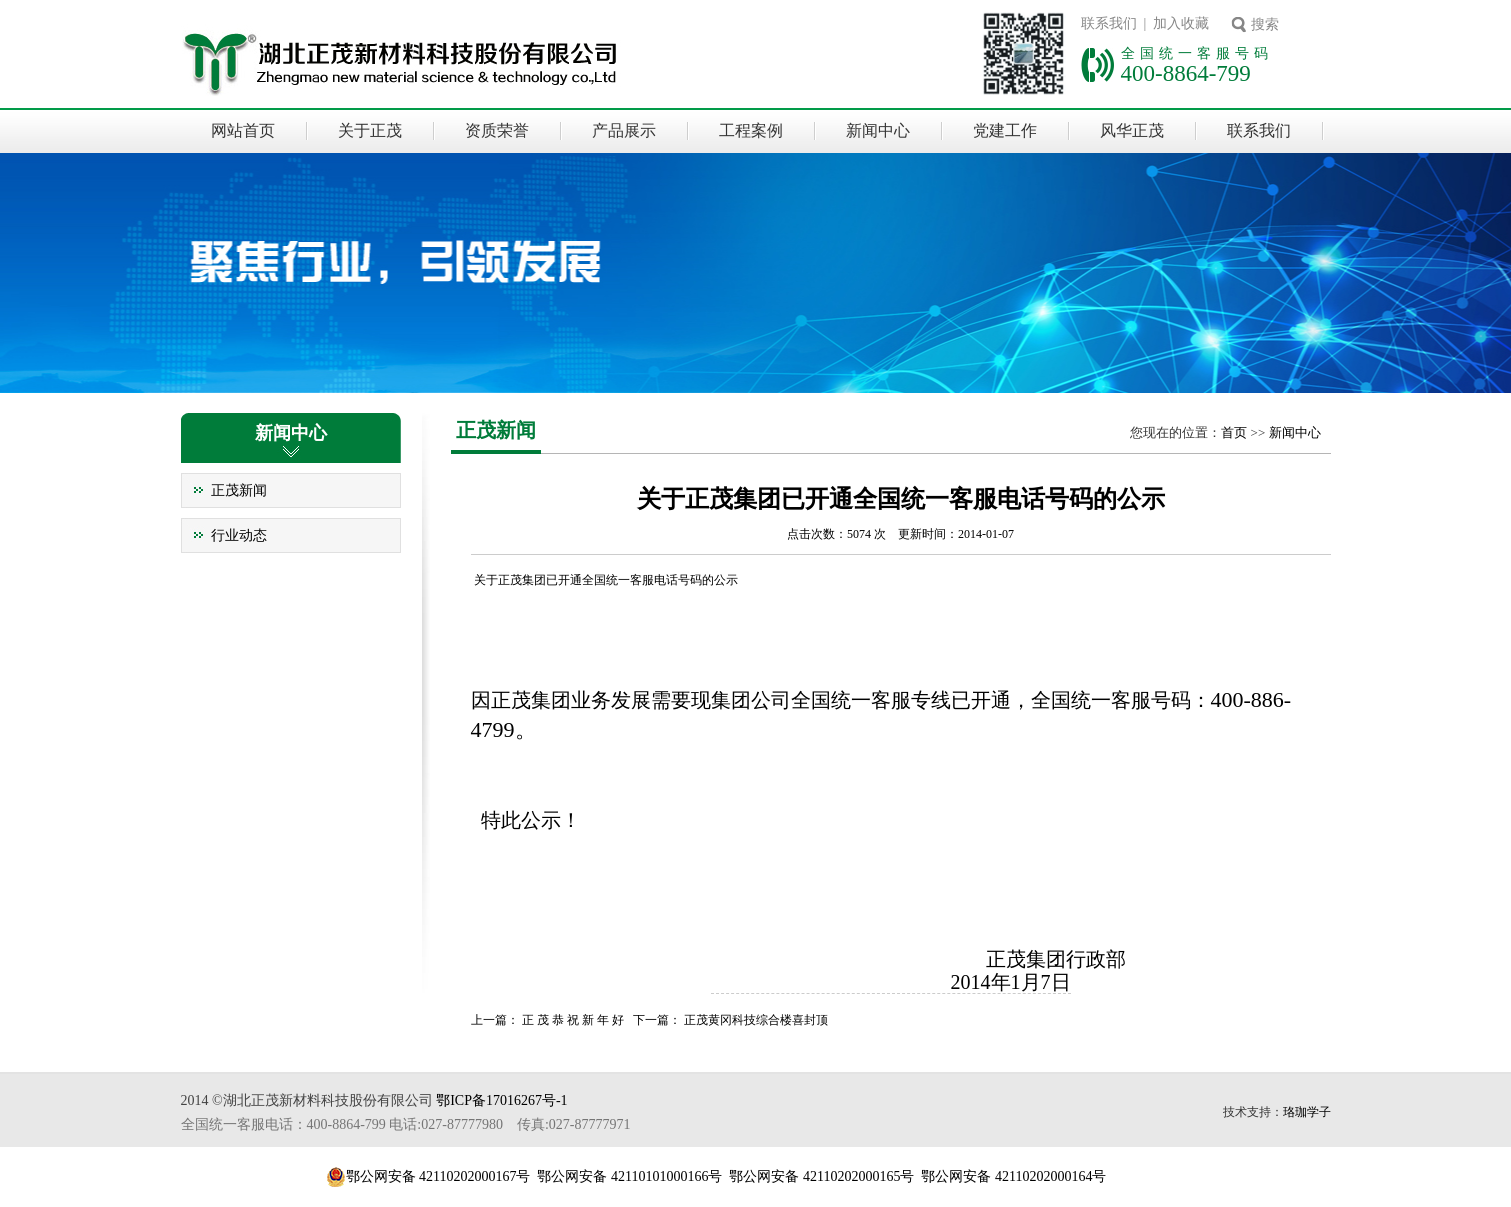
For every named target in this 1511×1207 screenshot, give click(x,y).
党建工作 (1005, 130)
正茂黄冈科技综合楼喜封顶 (756, 1020)
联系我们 (1259, 130)
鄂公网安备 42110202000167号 (438, 1176)
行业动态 (239, 535)
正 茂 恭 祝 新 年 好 (573, 1020)
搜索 (1265, 24)
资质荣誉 (497, 130)
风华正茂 (1132, 130)
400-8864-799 (1186, 73)
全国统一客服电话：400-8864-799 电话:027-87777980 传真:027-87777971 (406, 1124)
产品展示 (624, 130)
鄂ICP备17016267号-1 (501, 1100)
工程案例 (751, 130)
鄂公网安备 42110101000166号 (629, 1176)
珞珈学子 (1307, 1112)
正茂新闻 (239, 490)
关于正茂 (370, 130)
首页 (1234, 432)
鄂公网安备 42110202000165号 (821, 1176)
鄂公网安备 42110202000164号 (1013, 1176)
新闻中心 (878, 130)
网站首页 (243, 130)
